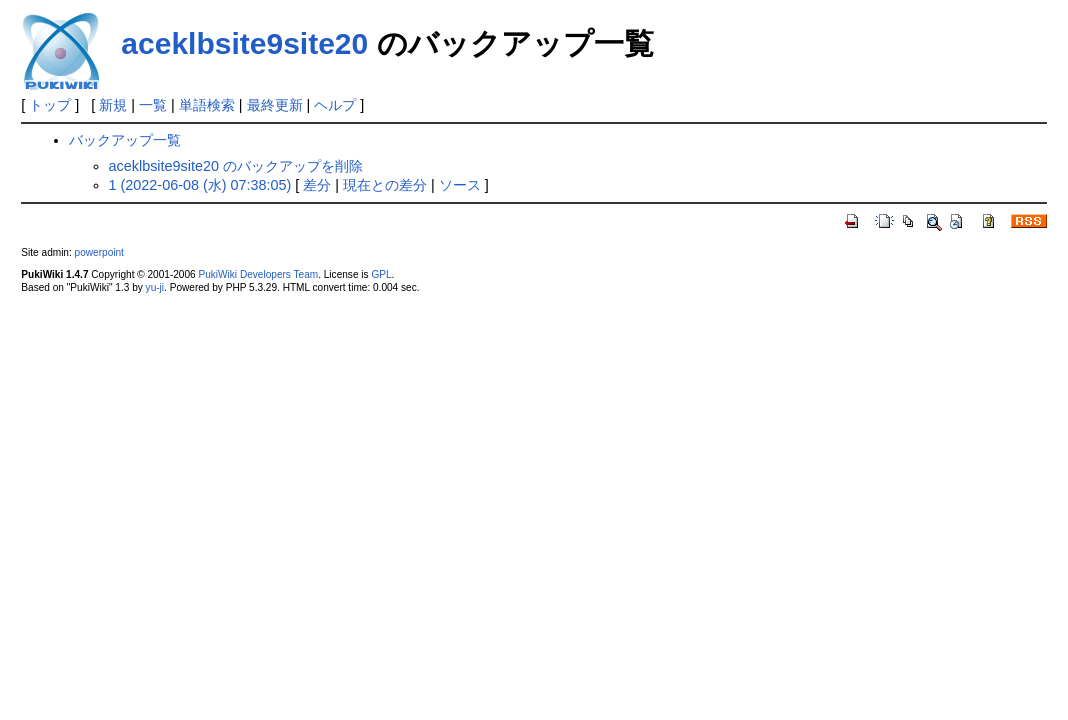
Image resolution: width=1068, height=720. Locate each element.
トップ (50, 105)
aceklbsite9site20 (244, 43)
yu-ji (155, 287)
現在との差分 (385, 185)
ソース (460, 185)
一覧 (153, 105)
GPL (381, 274)
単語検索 (207, 105)
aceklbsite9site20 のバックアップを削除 (236, 166)
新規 (113, 105)
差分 (317, 185)
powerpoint (99, 252)
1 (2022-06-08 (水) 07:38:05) (200, 185)
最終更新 (275, 105)
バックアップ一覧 (125, 140)
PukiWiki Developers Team (258, 274)
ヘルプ (335, 105)
